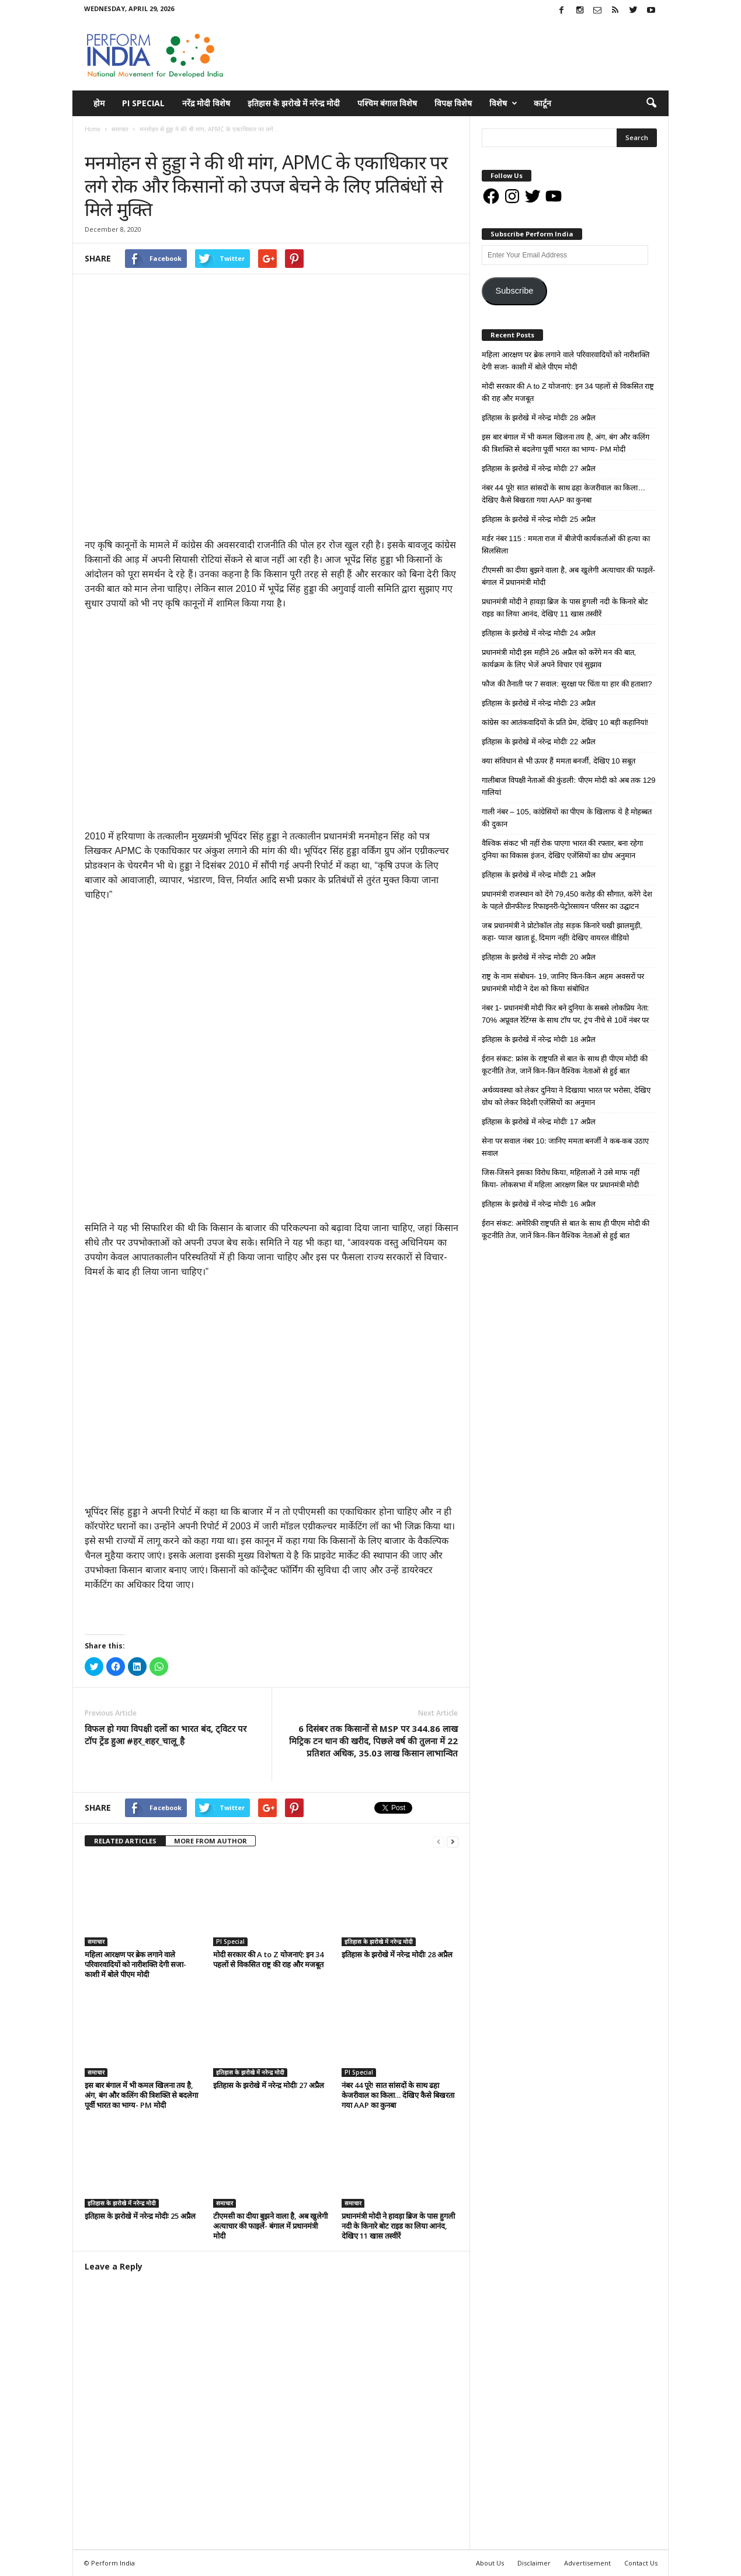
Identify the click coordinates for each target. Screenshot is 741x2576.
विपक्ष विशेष (453, 103)
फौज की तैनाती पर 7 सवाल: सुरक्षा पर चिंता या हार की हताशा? (567, 683)
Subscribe (514, 290)
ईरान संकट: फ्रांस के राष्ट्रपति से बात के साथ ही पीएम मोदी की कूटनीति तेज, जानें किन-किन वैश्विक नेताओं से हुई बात (565, 1064)
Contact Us (640, 2562)
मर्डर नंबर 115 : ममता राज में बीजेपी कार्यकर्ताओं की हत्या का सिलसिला (566, 544)
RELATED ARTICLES (125, 1840)
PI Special (143, 103)
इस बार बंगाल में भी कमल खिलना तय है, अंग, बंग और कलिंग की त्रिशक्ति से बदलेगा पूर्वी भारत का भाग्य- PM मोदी (141, 2095)
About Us (490, 2562)
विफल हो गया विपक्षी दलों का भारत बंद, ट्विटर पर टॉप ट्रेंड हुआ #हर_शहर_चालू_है (165, 1735)
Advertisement (587, 2562)
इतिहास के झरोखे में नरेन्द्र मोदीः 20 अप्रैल (539, 957)
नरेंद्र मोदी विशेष (206, 103)
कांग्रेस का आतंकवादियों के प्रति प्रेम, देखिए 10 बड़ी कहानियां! (565, 722)
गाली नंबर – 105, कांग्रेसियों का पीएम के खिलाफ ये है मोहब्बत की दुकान (567, 817)
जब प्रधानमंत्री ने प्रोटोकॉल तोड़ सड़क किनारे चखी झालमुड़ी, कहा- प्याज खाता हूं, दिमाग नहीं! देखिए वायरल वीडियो (562, 931)
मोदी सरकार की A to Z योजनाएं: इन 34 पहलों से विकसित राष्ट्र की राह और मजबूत (268, 1959)
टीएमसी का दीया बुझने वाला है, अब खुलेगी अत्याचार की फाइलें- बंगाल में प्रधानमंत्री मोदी (270, 2226)
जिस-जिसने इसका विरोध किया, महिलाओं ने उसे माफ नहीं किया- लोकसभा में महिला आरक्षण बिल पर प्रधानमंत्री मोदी (560, 1178)
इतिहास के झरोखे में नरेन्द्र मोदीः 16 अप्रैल (539, 1204)
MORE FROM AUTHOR (210, 1840)
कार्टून (542, 103)
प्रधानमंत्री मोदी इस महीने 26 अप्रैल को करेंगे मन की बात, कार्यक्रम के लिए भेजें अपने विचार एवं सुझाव (559, 658)
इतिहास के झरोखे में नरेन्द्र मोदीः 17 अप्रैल (539, 1121)
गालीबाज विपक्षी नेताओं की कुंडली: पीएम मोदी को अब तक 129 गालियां (568, 786)
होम (99, 103)
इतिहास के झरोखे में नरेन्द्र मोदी (294, 103)
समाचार (96, 141)
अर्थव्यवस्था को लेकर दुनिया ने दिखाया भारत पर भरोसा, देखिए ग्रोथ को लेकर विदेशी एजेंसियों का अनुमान (566, 1096)
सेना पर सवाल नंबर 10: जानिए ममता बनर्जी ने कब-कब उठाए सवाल (565, 1147)
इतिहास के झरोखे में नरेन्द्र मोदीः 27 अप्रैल (268, 2085)
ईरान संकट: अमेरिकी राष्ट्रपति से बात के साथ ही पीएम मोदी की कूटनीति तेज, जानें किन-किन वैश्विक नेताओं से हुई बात (565, 1229)
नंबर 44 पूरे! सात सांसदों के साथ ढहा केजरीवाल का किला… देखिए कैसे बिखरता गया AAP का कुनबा (398, 2095)
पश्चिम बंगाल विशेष (387, 103)
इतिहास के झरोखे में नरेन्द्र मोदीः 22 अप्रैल (539, 741)
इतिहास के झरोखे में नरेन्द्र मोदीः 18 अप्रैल (539, 1039)
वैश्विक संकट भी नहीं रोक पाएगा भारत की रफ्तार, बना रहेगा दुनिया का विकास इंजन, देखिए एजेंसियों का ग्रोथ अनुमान (562, 849)
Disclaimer (534, 2562)
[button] (651, 103)
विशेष (503, 103)
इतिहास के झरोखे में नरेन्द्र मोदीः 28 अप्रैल (397, 1954)
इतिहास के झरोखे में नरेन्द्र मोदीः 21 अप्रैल (539, 874)
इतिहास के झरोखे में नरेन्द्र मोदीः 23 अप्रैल (539, 703)
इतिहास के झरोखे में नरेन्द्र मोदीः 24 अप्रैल (539, 633)
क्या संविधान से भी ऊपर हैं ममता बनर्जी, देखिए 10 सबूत (558, 761)
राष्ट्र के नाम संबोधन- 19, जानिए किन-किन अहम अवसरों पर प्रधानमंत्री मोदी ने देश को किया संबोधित (563, 982)
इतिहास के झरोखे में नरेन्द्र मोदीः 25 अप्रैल (140, 2216)
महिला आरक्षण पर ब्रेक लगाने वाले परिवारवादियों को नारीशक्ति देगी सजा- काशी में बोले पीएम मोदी (135, 1964)
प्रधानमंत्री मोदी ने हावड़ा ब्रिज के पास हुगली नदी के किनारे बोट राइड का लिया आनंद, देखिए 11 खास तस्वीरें (398, 2226)
